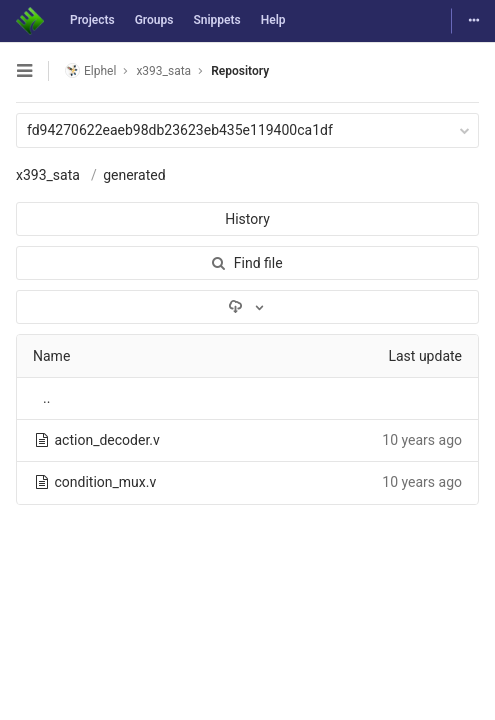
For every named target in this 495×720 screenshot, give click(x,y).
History (247, 219)
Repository (240, 71)
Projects (92, 20)
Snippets (216, 20)
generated (134, 175)
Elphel (90, 70)
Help (273, 20)
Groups (154, 20)
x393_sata (48, 175)
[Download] (247, 307)
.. (46, 398)
